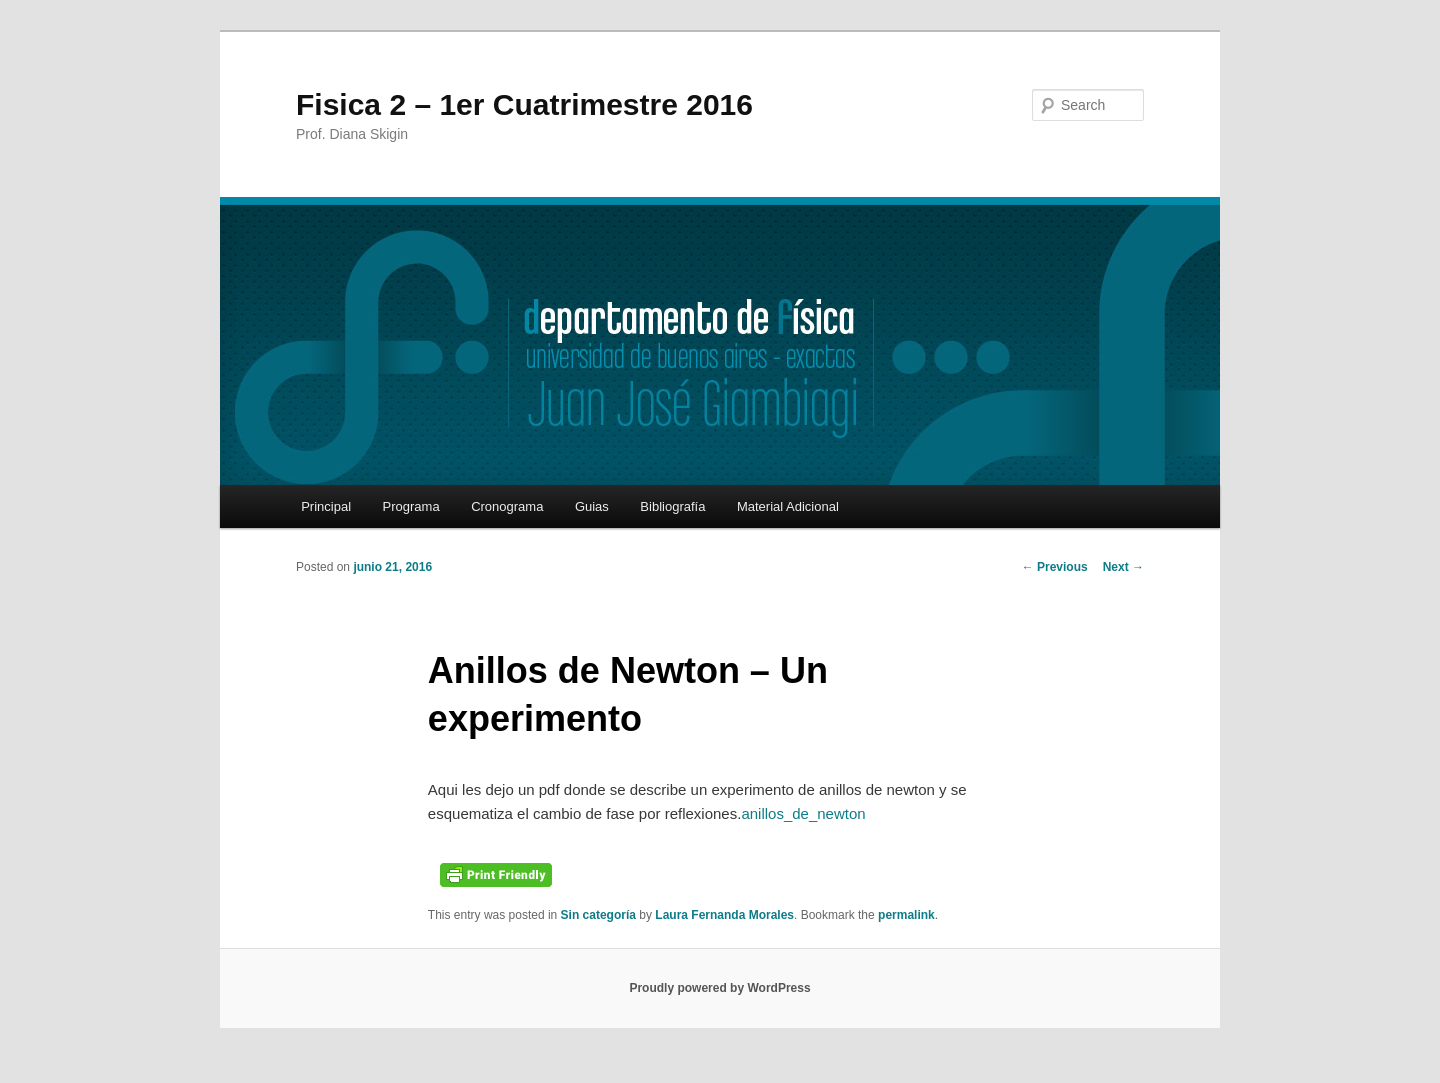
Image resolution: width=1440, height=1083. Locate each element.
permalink (906, 915)
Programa (411, 506)
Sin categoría (598, 915)
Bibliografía (672, 506)
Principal (326, 506)
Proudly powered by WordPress (719, 988)
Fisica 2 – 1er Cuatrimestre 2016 (524, 104)
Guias (592, 506)
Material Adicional (788, 506)
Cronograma (507, 506)
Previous (1055, 567)
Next (1123, 567)
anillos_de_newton (803, 813)
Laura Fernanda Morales (724, 915)
